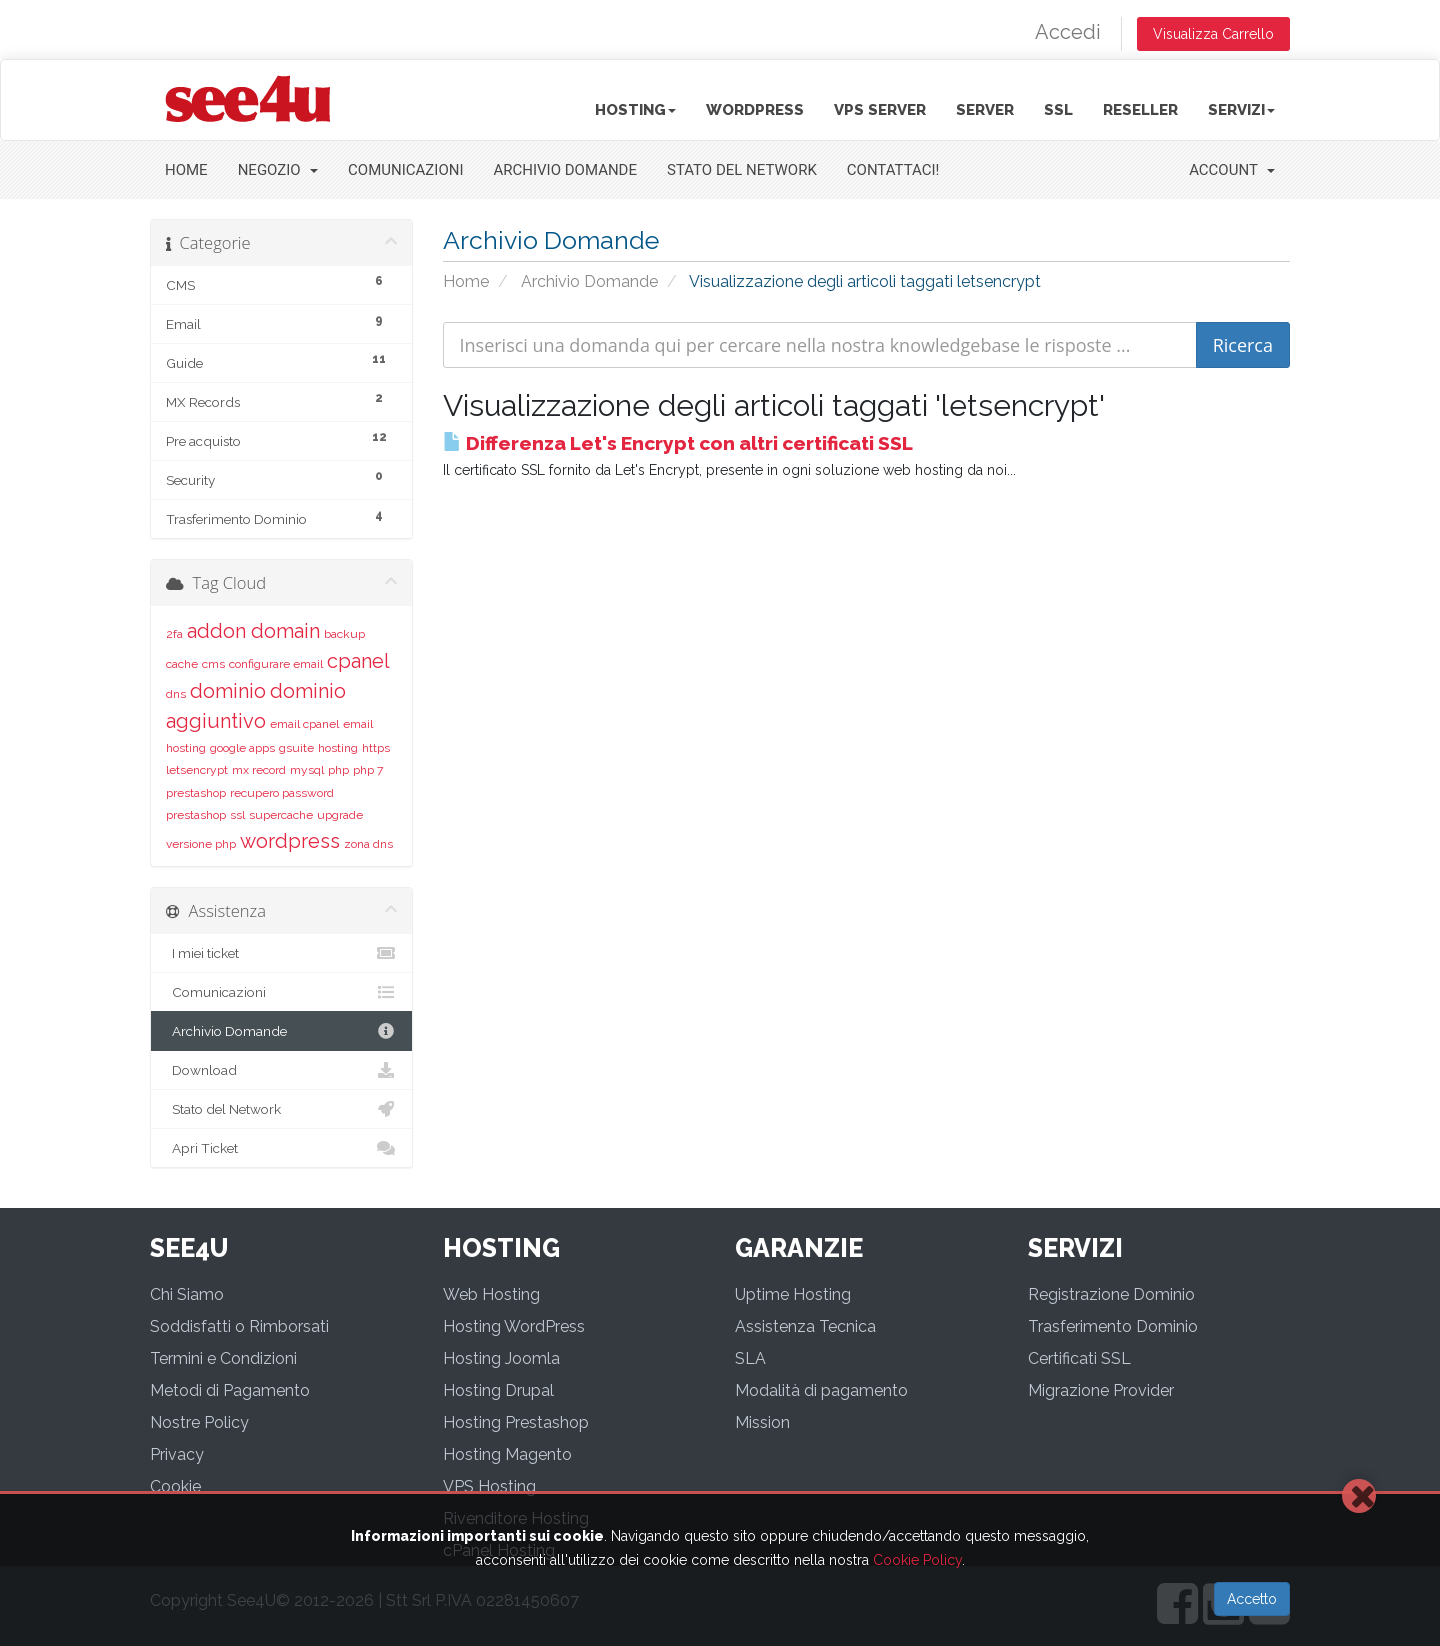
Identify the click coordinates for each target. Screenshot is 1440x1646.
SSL (1058, 110)
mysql (307, 770)
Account (1232, 170)
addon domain (253, 631)
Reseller (1140, 110)
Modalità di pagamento (821, 1390)
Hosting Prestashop (516, 1422)
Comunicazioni (405, 170)
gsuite (296, 748)
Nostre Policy (199, 1422)
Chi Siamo (187, 1294)
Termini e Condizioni (223, 1358)
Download (281, 1070)
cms (213, 664)
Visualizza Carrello (1213, 34)
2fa (174, 634)
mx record (259, 770)
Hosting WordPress (514, 1326)
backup (344, 634)
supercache (281, 815)
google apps (242, 748)
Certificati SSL (1079, 1358)
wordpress (290, 841)
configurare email (276, 664)
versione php (201, 844)
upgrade (340, 815)
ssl (237, 815)
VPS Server (880, 110)
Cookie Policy (917, 1560)
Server (985, 110)
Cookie (175, 1486)
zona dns (368, 844)
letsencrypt (197, 770)
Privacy (177, 1454)
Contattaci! (893, 170)
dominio (228, 691)
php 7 (368, 770)
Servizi (1241, 110)
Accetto (1252, 1599)
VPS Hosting (489, 1486)
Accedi (1068, 32)
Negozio (278, 170)
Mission (762, 1422)
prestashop (196, 793)
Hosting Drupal (498, 1390)
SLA (750, 1358)
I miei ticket (281, 953)
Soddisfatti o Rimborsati (239, 1326)
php (338, 770)
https (376, 748)
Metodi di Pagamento (230, 1390)
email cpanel (304, 724)
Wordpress (755, 110)
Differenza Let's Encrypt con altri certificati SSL (678, 443)
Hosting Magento (507, 1454)
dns (176, 694)
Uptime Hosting (793, 1294)
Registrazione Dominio (1111, 1294)
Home (186, 170)
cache (182, 664)
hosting (338, 748)
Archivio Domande (566, 170)
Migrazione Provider (1101, 1390)
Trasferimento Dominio (1113, 1326)
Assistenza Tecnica (805, 1326)
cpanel (358, 661)
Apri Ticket (281, 1148)
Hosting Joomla (501, 1358)
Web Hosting (491, 1294)
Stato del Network (742, 170)
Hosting (635, 110)
